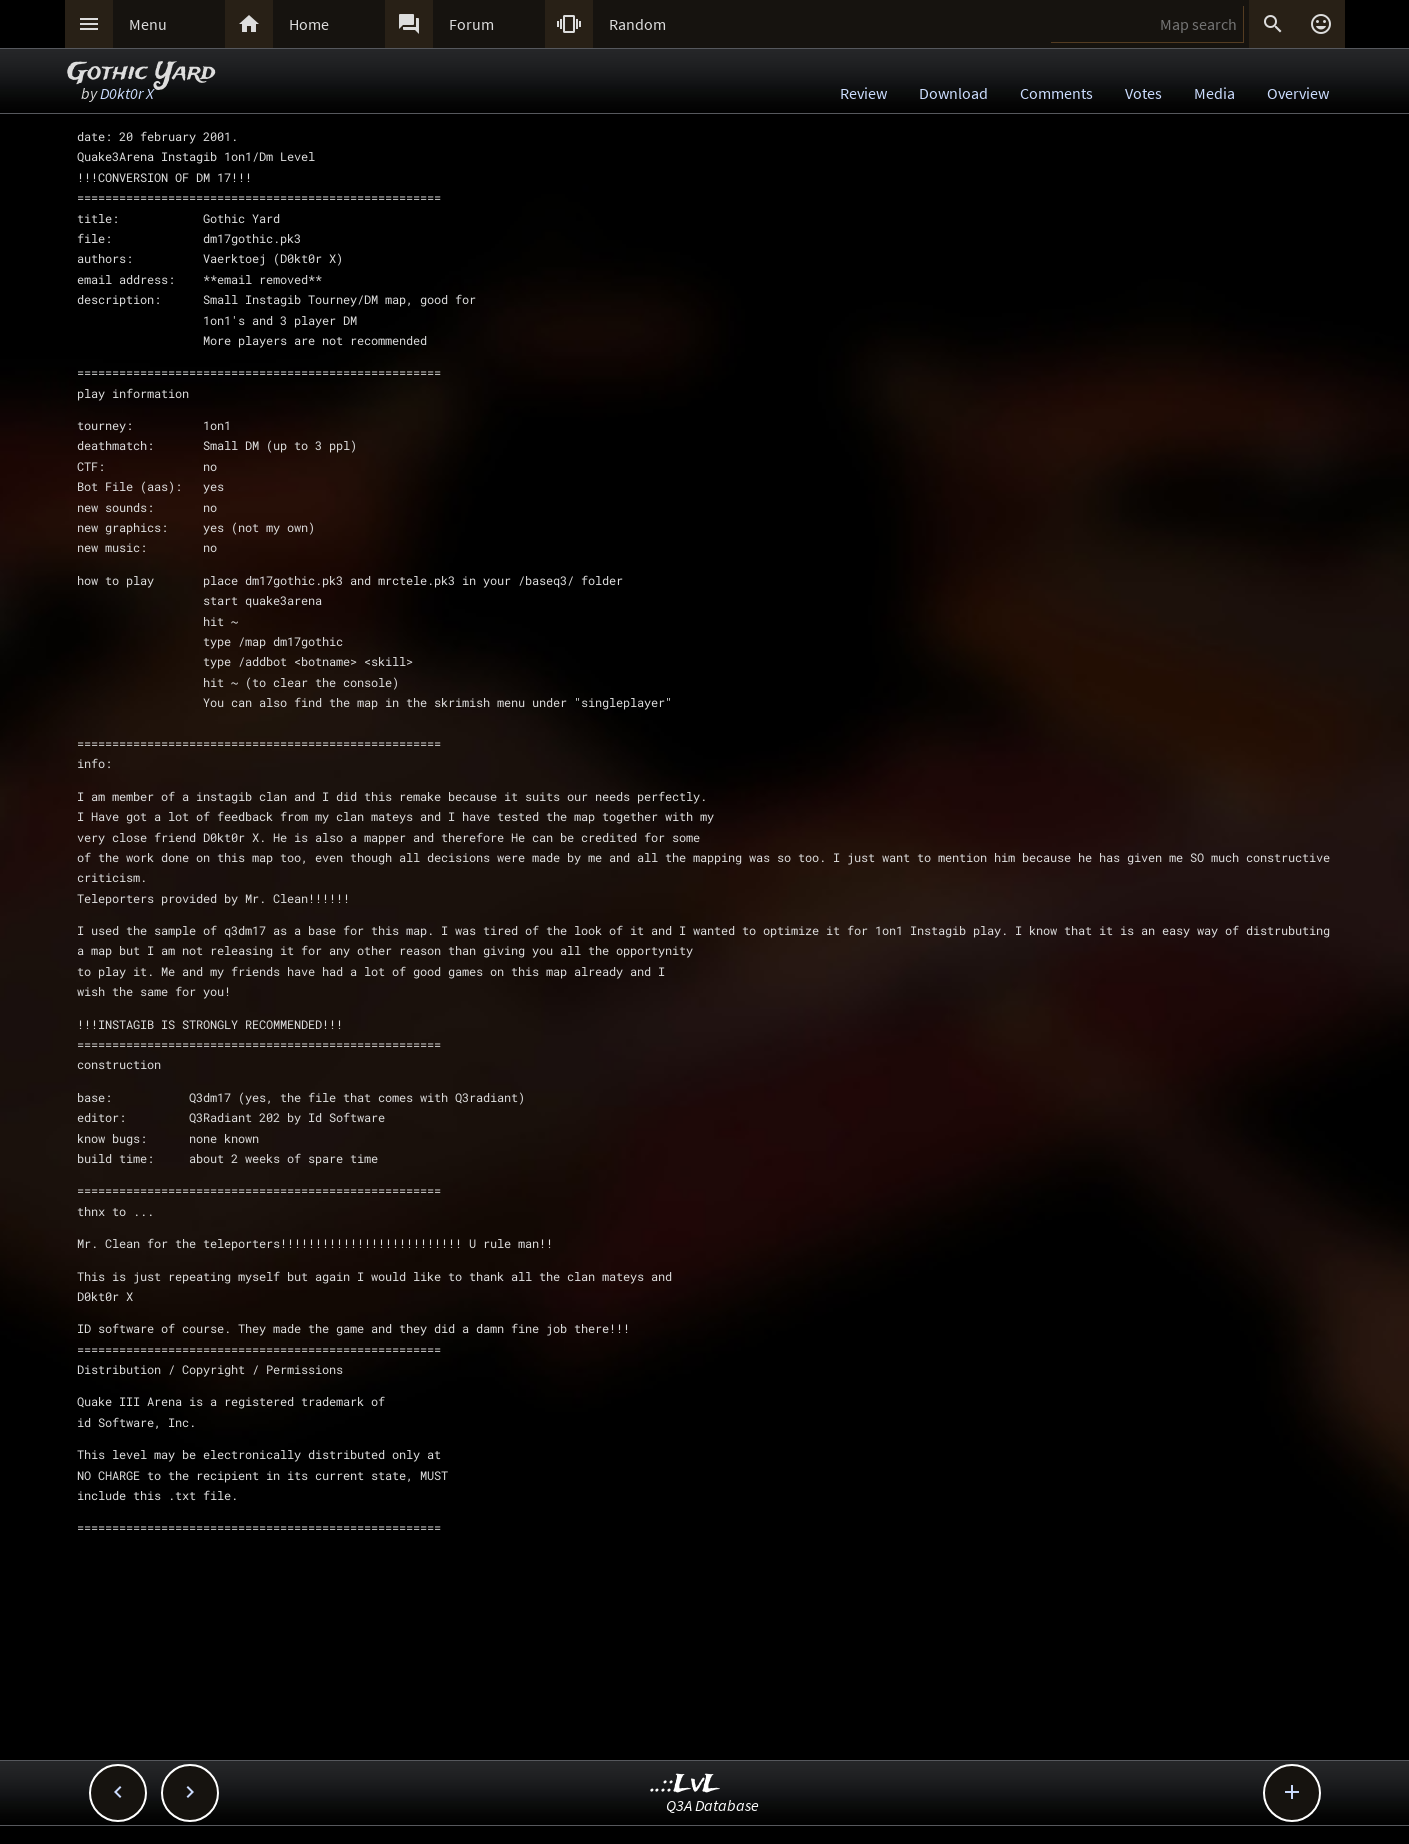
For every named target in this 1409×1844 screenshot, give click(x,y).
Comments (1056, 93)
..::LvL (685, 1784)
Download (953, 93)
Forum (471, 24)
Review (863, 93)
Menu (148, 24)
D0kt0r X (127, 93)
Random (637, 24)
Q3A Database (712, 1805)
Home (309, 24)
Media (1214, 93)
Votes (1143, 93)
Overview (1298, 93)
